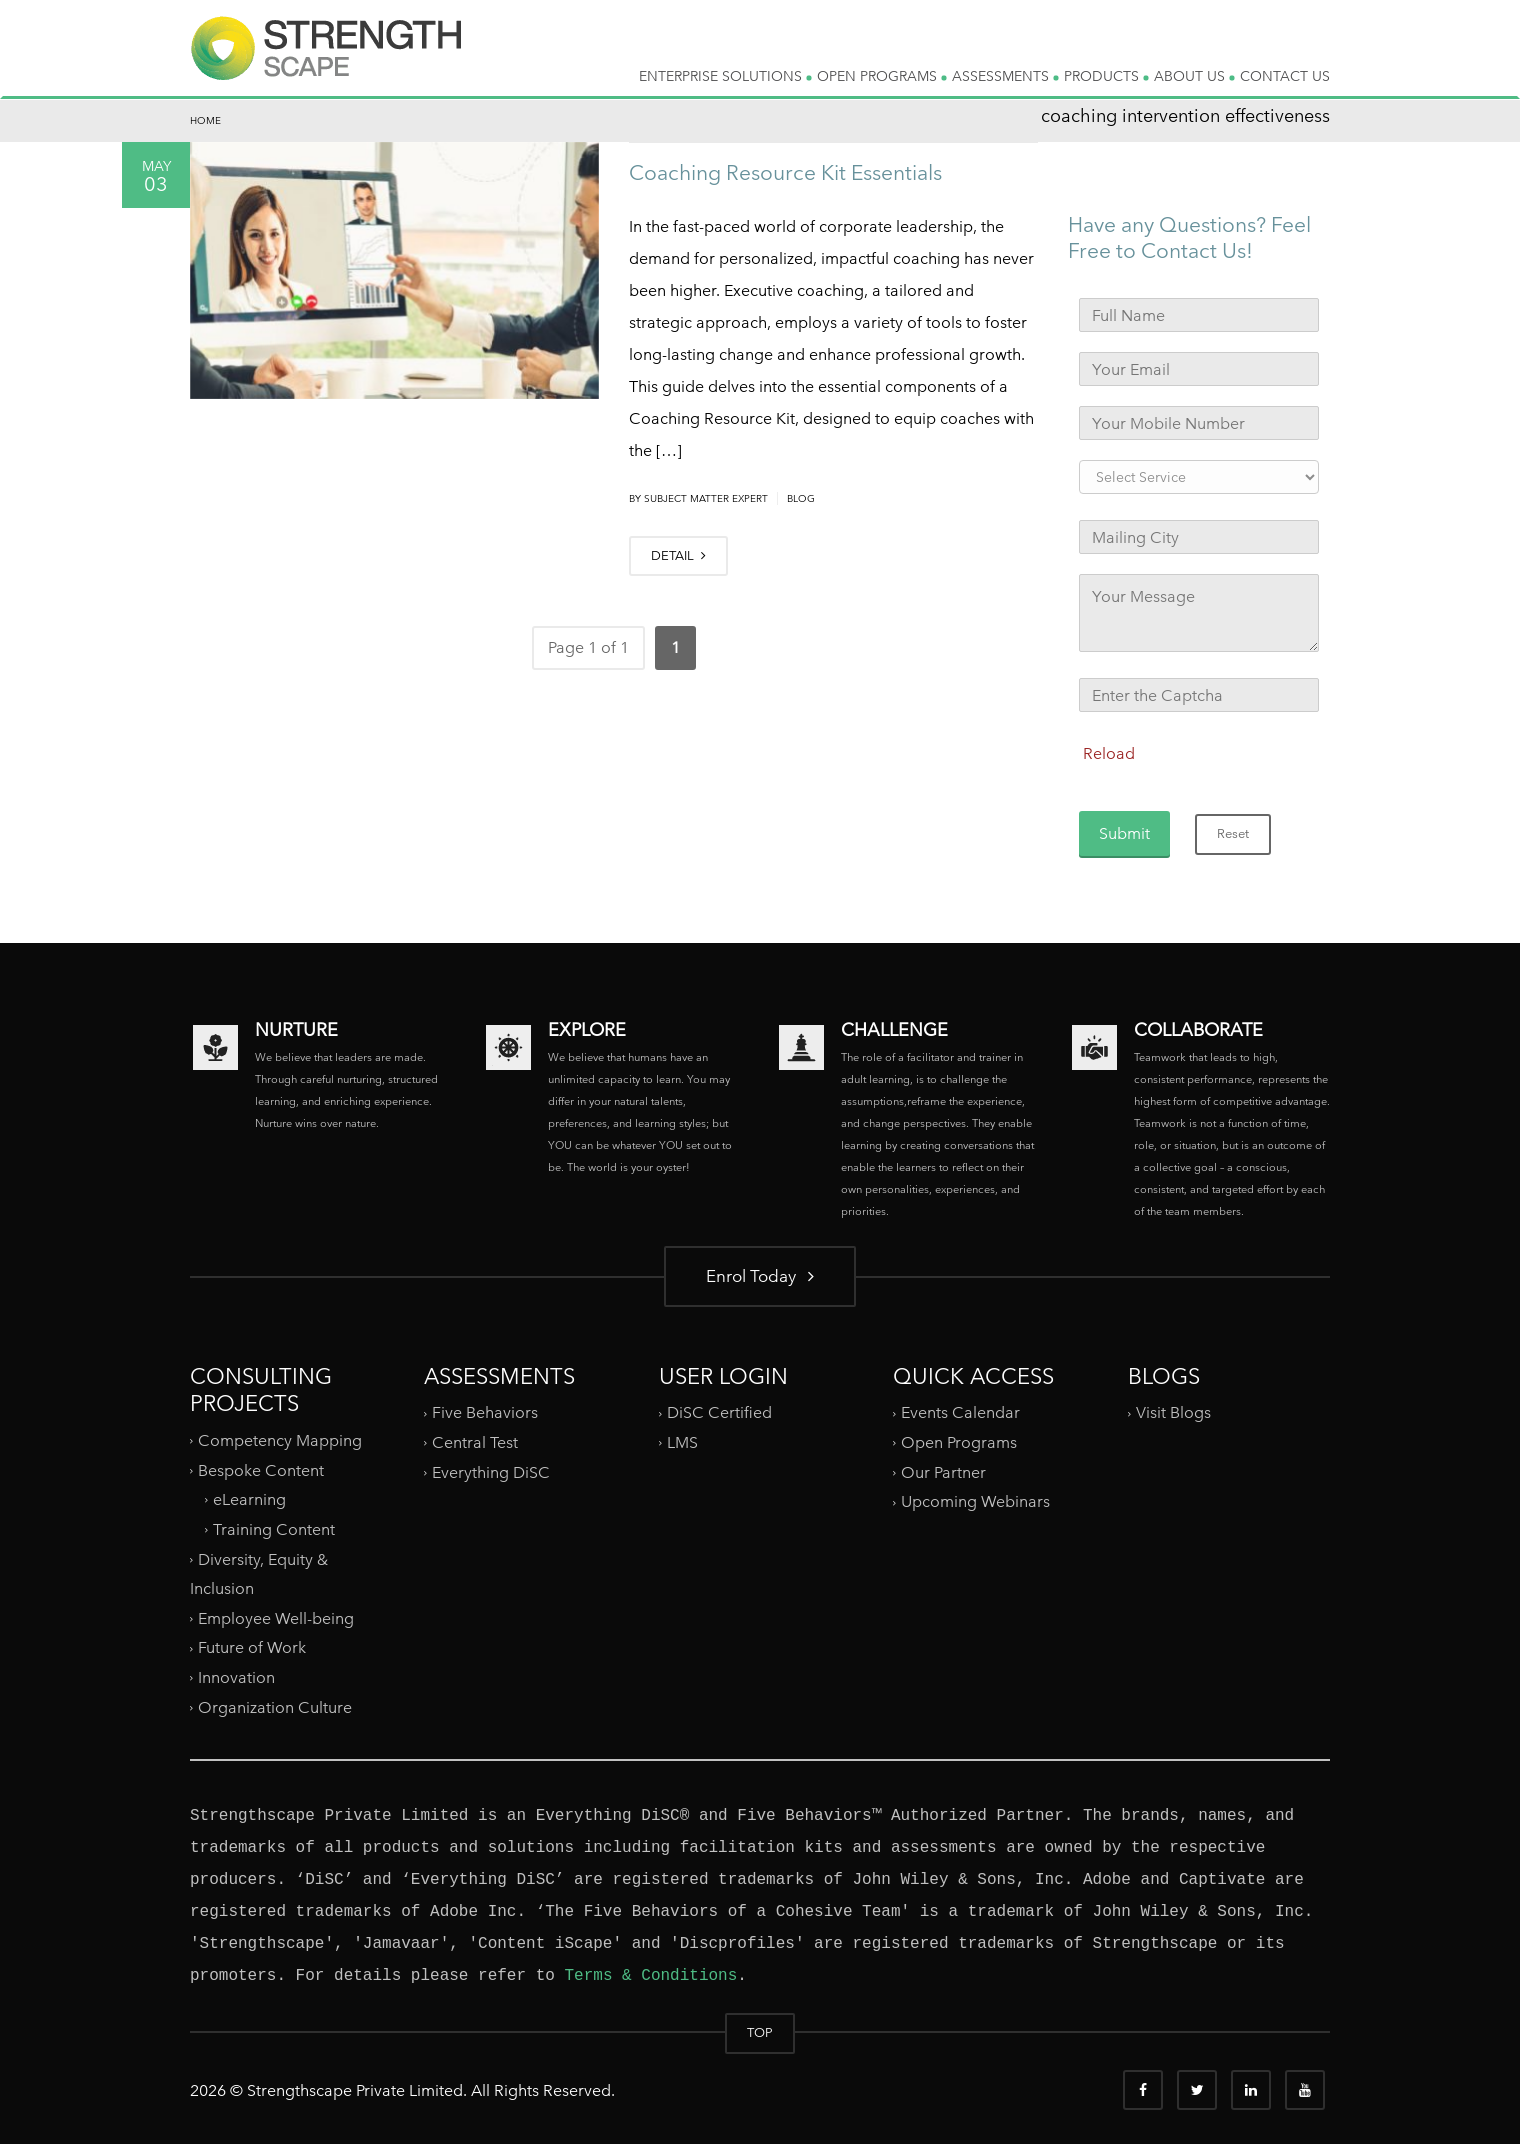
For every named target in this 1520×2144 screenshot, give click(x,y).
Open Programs (959, 1442)
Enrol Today (760, 1275)
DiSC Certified (719, 1412)
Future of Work (252, 1647)
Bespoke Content (261, 1469)
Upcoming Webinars (975, 1501)
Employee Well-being (276, 1618)
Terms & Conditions (650, 1976)
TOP (760, 2032)
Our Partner (943, 1472)
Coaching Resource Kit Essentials (785, 172)
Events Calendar (960, 1412)
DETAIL (678, 555)
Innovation (236, 1677)
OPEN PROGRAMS (882, 76)
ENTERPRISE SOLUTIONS (725, 76)
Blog (801, 498)
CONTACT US (1285, 76)
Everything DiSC (493, 1472)
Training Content (274, 1529)
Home (205, 120)
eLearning (249, 1499)
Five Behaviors (485, 1412)
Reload (1109, 753)
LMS (682, 1442)
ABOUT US (1194, 76)
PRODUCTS (1106, 76)
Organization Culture (275, 1707)
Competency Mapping (280, 1440)
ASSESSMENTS (1005, 76)
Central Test (475, 1442)
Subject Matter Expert (706, 498)
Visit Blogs (1173, 1412)
